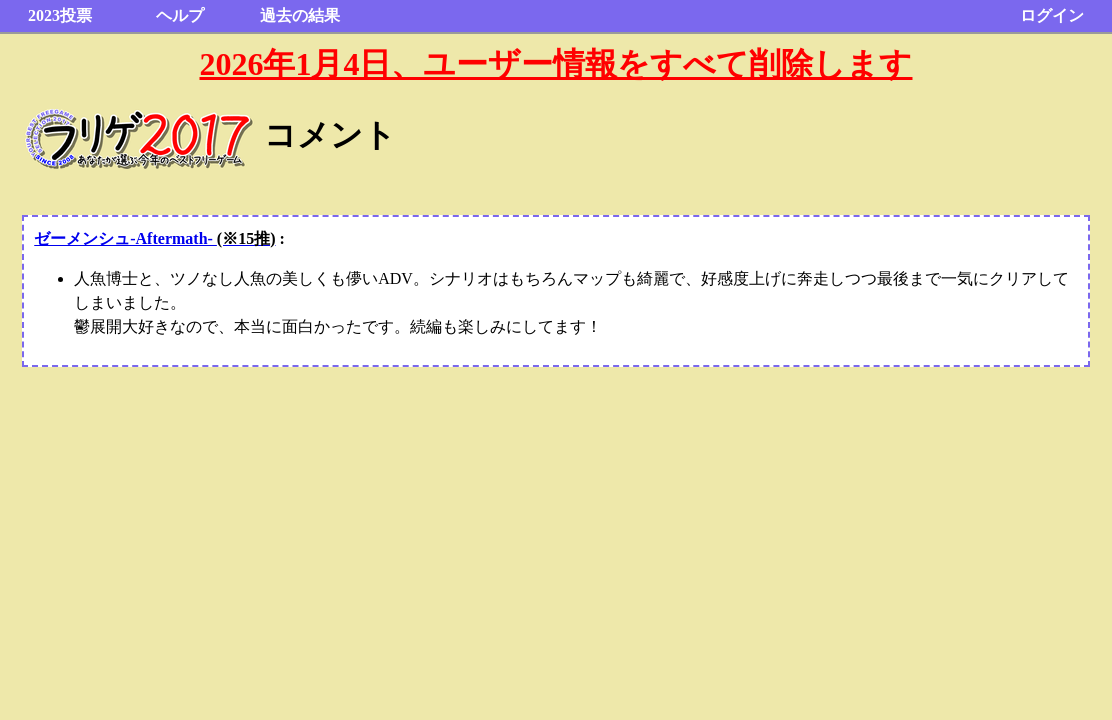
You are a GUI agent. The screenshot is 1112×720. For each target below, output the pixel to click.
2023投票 (60, 15)
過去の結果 (300, 15)
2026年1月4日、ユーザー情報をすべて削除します (555, 64)
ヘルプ (180, 15)
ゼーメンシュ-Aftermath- (154, 238)
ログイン (1052, 15)
